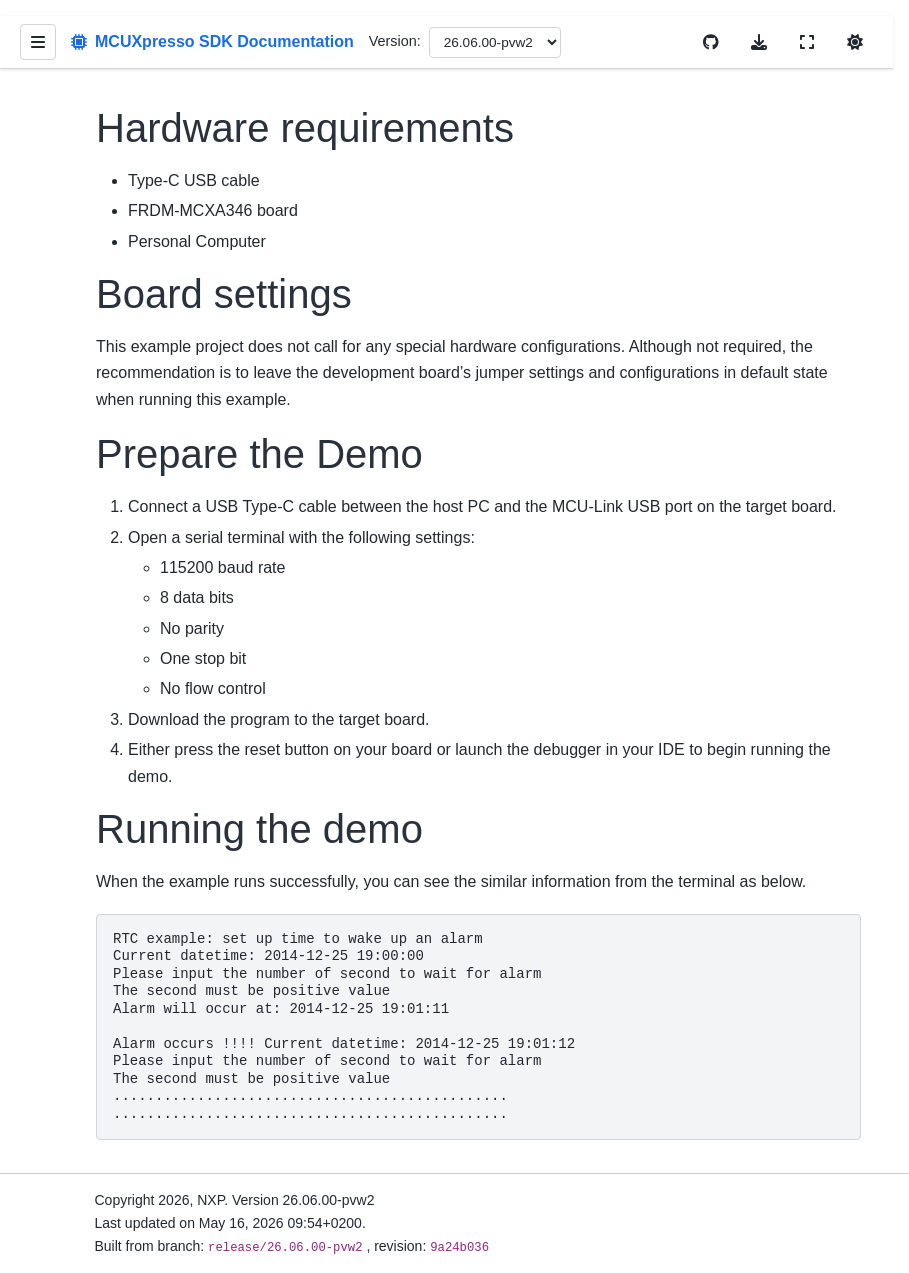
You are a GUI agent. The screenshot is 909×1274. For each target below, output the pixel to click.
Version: (395, 41)
